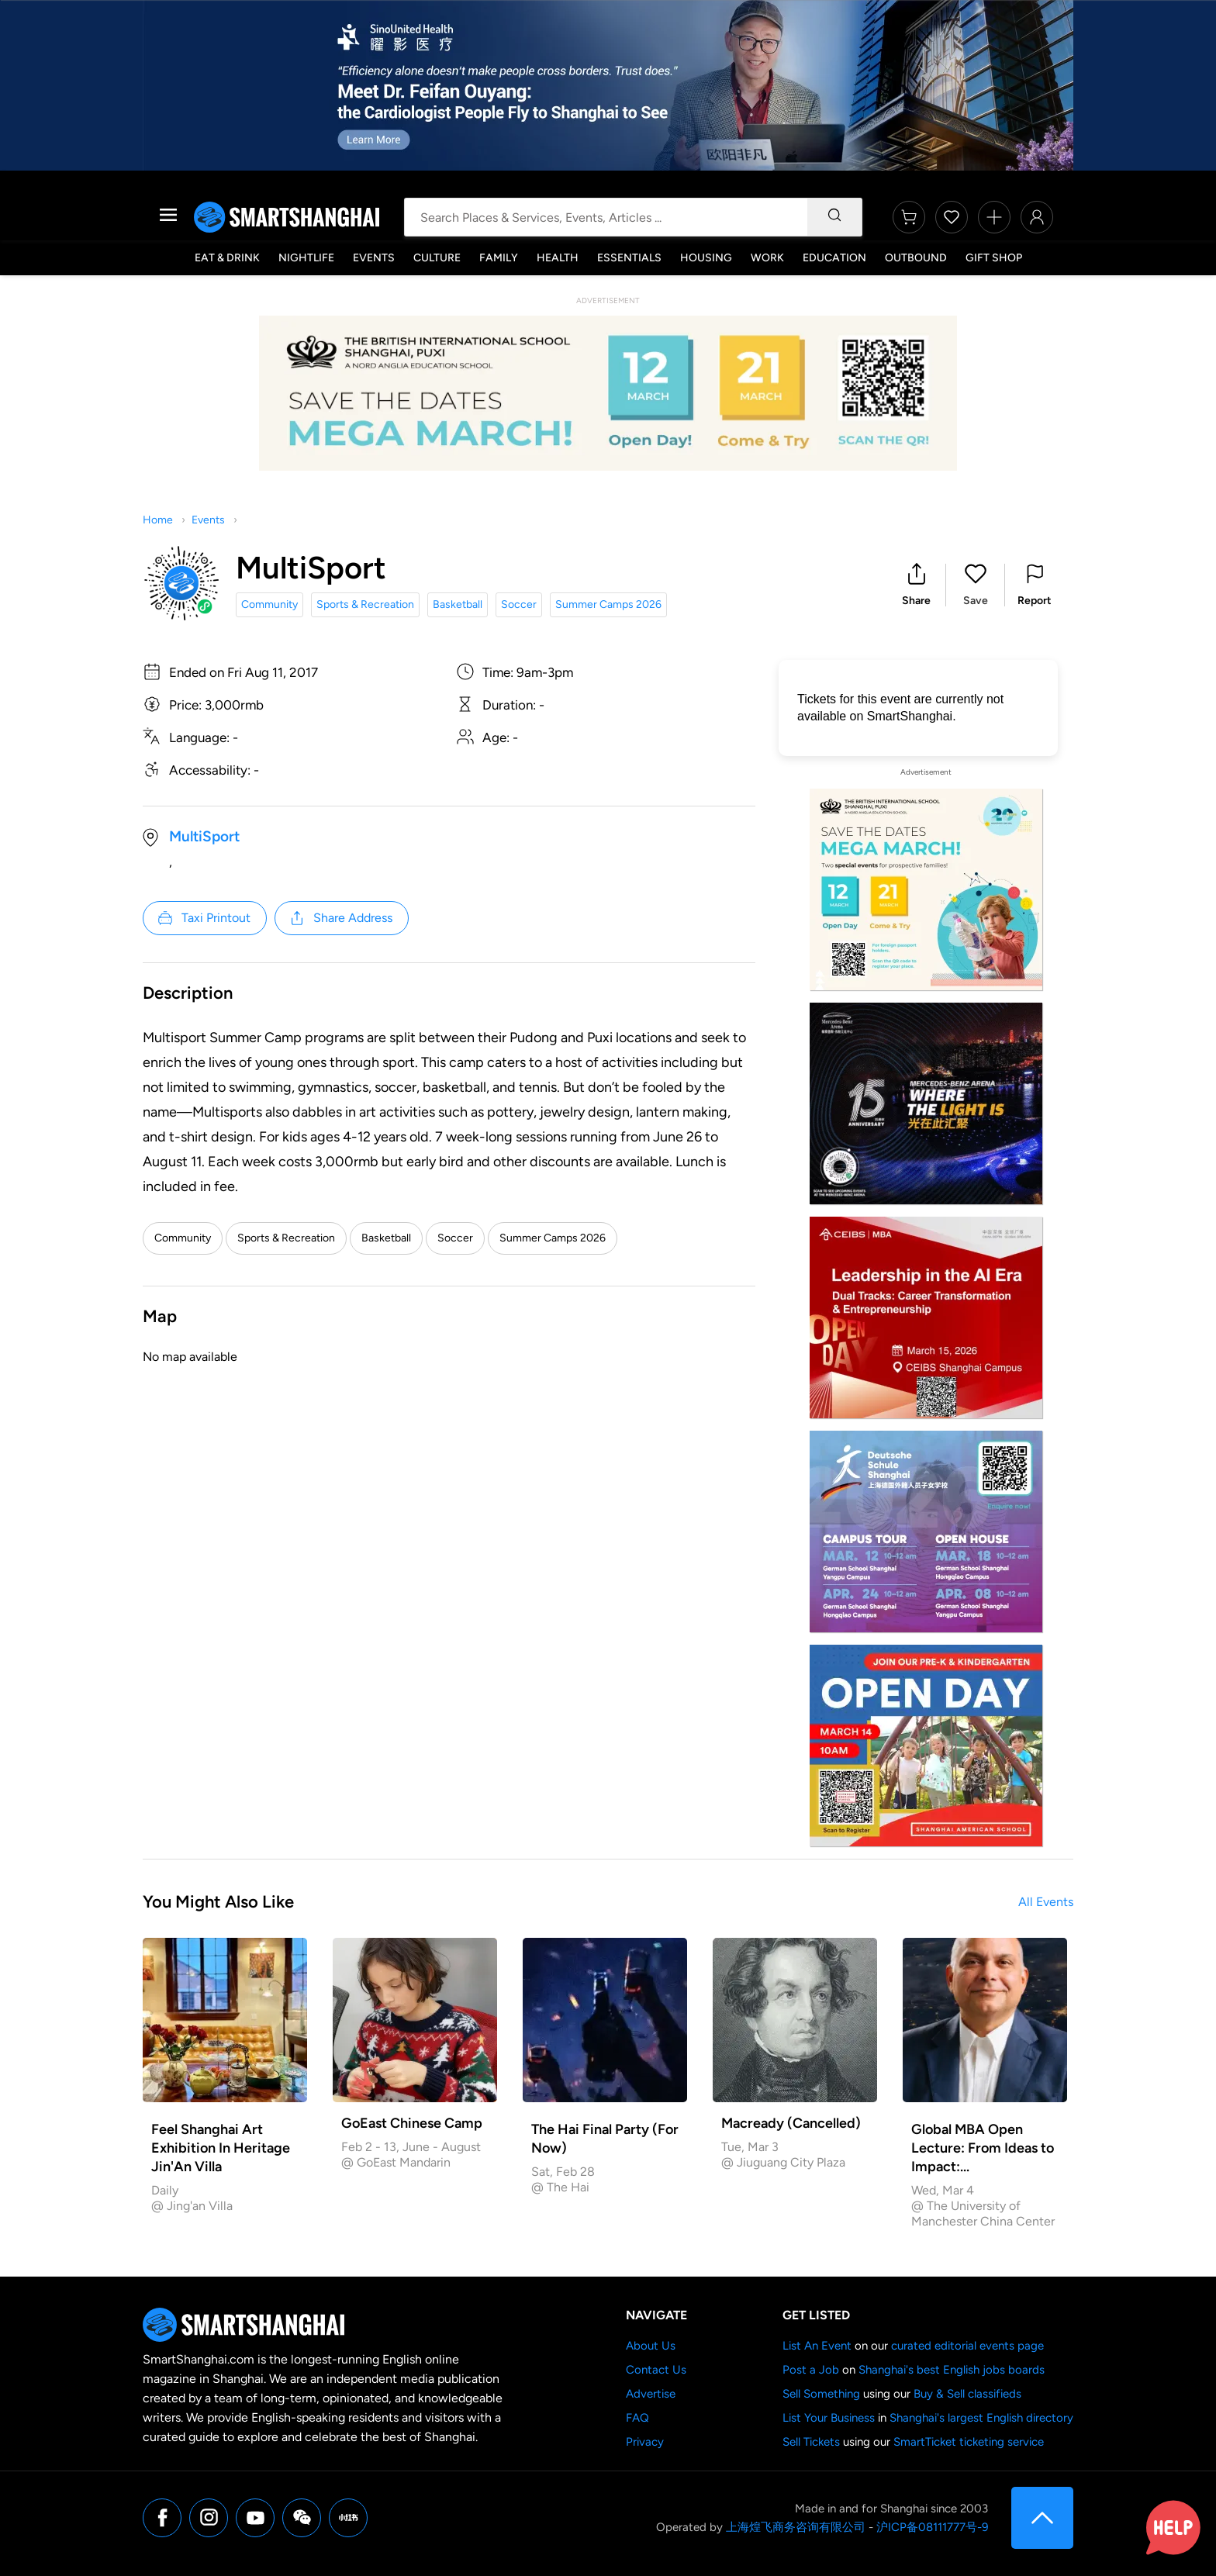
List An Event (817, 2346)
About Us (650, 2346)
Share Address (340, 918)
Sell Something (821, 2394)
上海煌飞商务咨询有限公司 (795, 2527)
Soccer (519, 604)
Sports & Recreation (365, 604)
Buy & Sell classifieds (967, 2394)
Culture (437, 257)
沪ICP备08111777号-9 (932, 2527)
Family (498, 257)
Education (834, 257)
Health (558, 257)
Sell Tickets (811, 2442)
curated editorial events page (967, 2346)
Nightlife (306, 257)
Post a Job (810, 2370)
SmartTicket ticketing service (968, 2442)
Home (158, 520)
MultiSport (204, 836)
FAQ (637, 2418)
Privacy (645, 2442)
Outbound (916, 257)
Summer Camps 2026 (608, 604)
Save (975, 600)
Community (269, 604)
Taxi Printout (203, 918)
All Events (1045, 1901)
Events (374, 257)
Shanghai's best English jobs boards (951, 2370)
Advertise (650, 2394)
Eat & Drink (227, 257)
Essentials (629, 257)
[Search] (834, 217)
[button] (916, 585)
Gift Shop (994, 257)
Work (767, 257)
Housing (706, 257)
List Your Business (828, 2418)
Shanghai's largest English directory (981, 2418)
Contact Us (656, 2370)
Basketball (457, 604)
